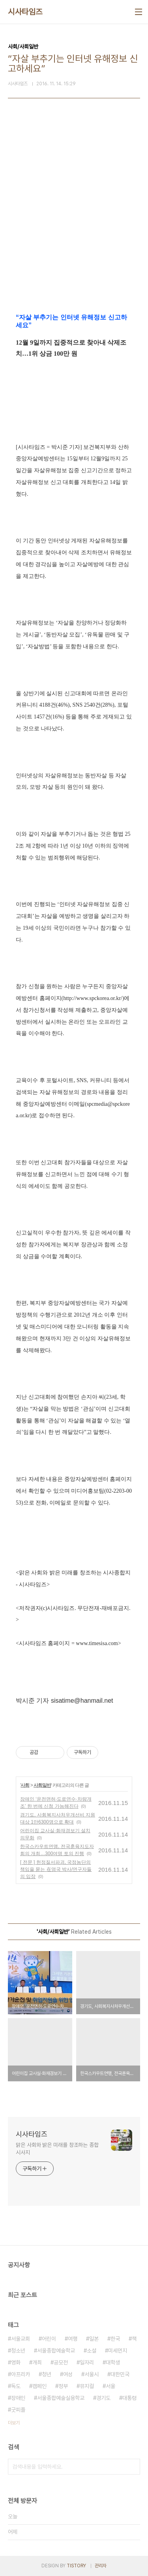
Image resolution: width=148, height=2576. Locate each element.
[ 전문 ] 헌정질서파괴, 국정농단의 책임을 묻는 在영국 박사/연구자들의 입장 (56, 1869)
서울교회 (20, 2339)
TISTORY (76, 2565)
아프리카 (20, 2374)
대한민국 (120, 2374)
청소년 (18, 2350)
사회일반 (42, 1785)
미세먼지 (117, 2350)
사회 (25, 1785)
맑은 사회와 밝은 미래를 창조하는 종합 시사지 (57, 2149)
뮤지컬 (87, 2386)
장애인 (18, 2398)
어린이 (49, 2339)
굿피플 (18, 2410)
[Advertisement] (74, 220)
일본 (94, 2339)
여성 (68, 2374)
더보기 (14, 2423)
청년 (46, 2374)
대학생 (113, 2362)
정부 (63, 2386)
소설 (91, 2350)
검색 (132, 2466)
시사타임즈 (25, 12)
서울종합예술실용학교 (60, 2398)
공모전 (61, 2362)
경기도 (103, 2398)
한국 (115, 2339)
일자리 (87, 2362)
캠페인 (39, 2386)
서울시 (91, 2374)
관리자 (101, 2565)
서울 (110, 2386)
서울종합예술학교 (56, 2350)
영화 (16, 2362)
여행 (72, 2339)
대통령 (129, 2398)
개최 (37, 2362)
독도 (16, 2386)
